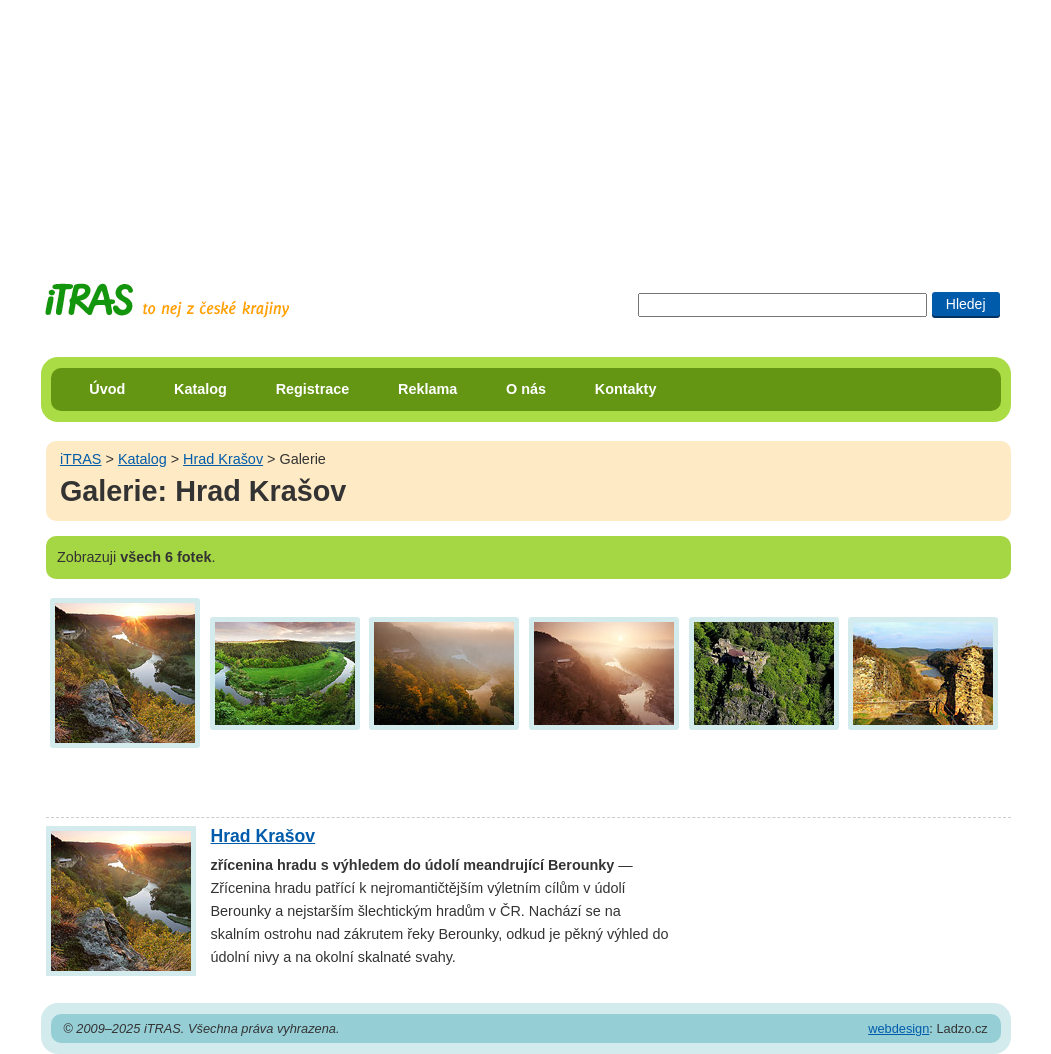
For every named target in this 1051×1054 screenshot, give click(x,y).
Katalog (200, 389)
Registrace (313, 389)
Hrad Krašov (223, 459)
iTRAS (81, 459)
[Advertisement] (526, 125)
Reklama (427, 389)
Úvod (107, 389)
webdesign (898, 1028)
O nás (526, 389)
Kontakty (626, 389)
